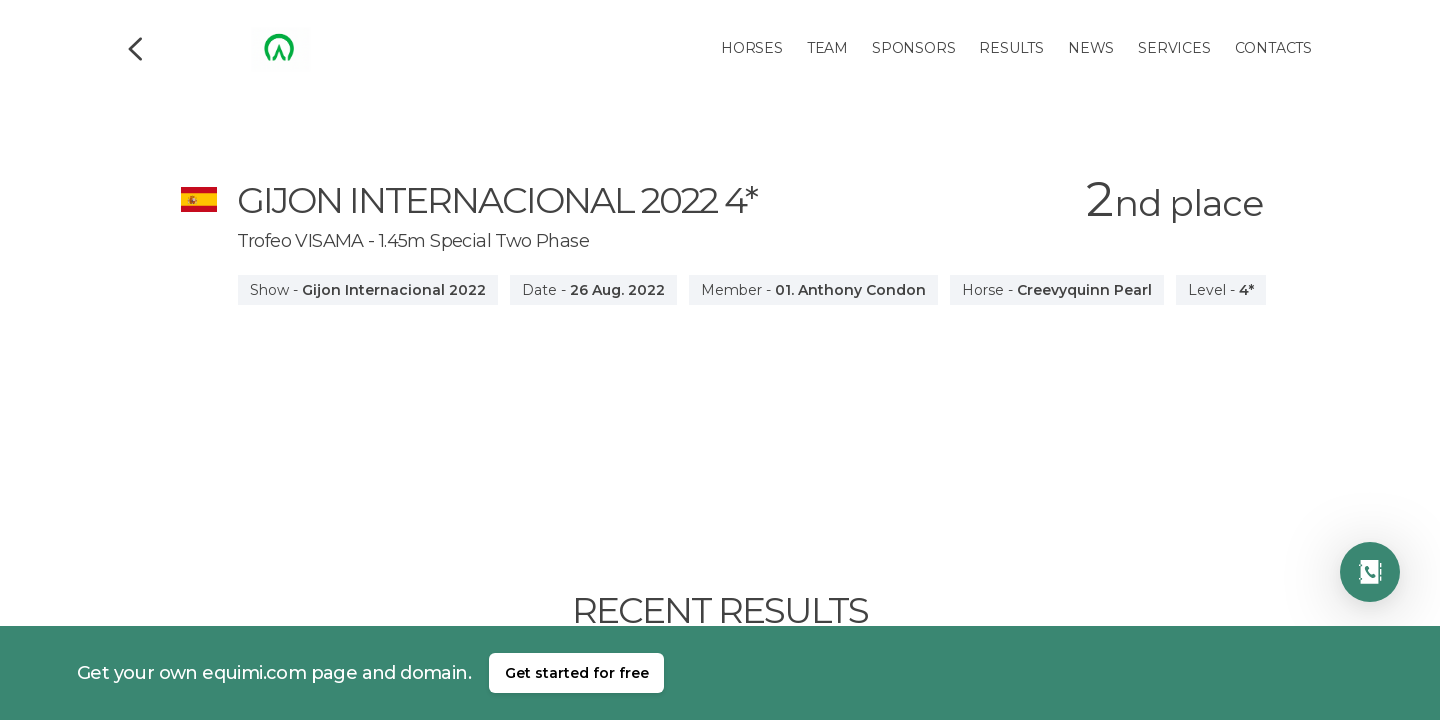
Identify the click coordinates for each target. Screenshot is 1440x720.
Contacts (1273, 48)
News (1091, 48)
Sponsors (913, 48)
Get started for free (577, 673)
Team (827, 48)
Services (1174, 48)
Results (1011, 48)
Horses (752, 48)
